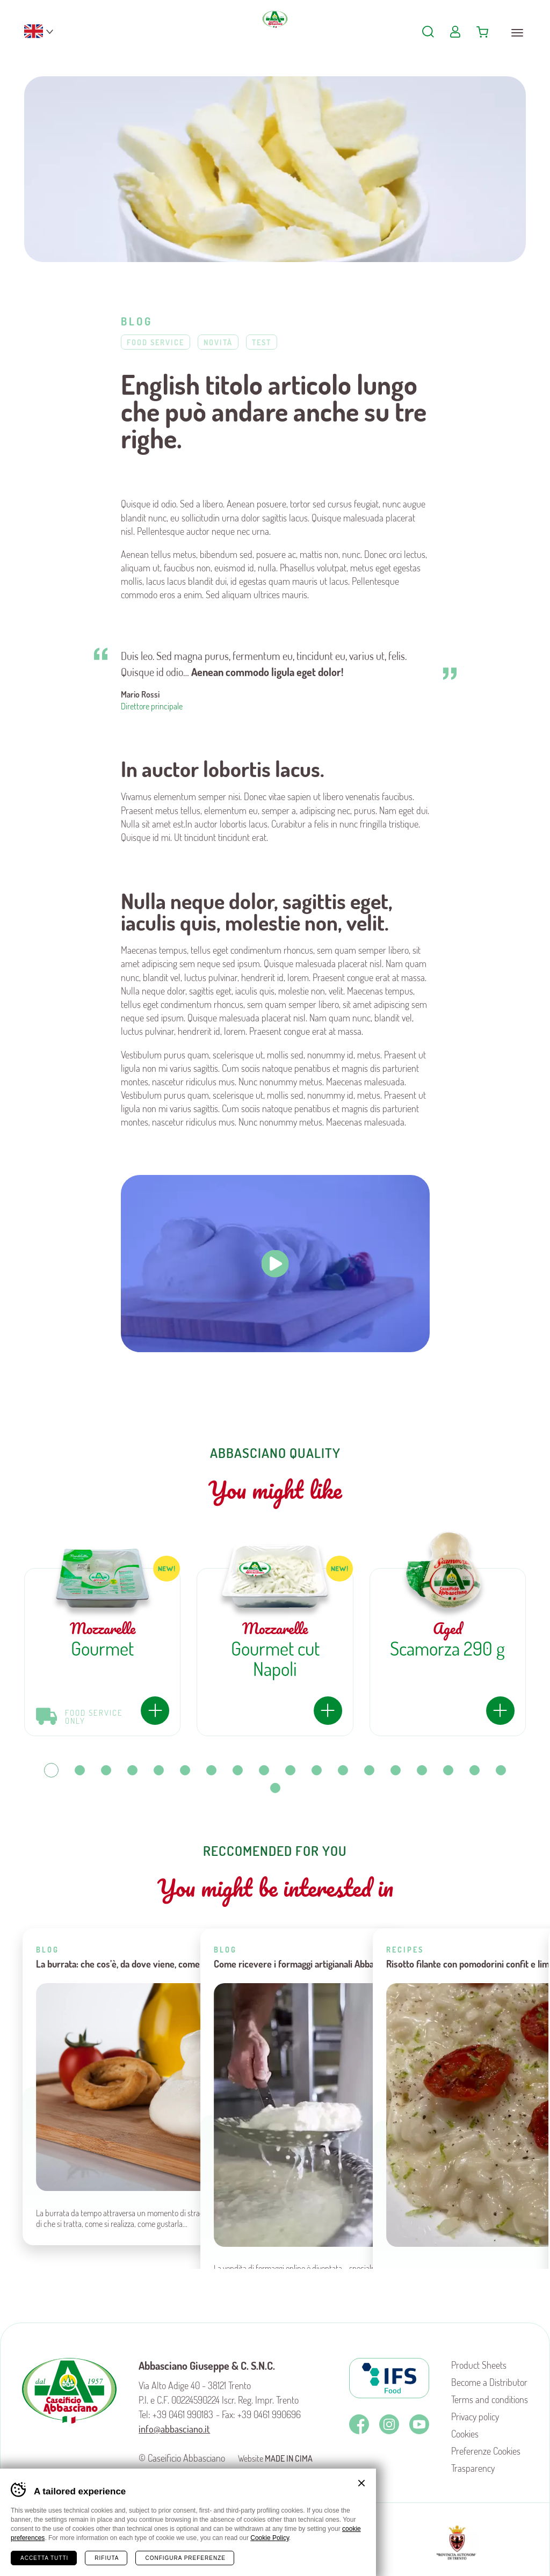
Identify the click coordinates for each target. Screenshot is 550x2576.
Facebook (359, 2424)
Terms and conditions (489, 2399)
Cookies (465, 2434)
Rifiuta (107, 2558)
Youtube (419, 2424)
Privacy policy (475, 2416)
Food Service (155, 342)
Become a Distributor (489, 2382)
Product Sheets (478, 2365)
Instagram (389, 2424)
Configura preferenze (185, 2558)
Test (261, 342)
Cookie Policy (269, 2538)
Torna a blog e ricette (275, 2257)
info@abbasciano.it (174, 2429)
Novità (218, 342)
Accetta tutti (44, 2558)
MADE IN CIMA (289, 2458)
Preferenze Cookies (485, 2451)
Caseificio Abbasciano (275, 37)
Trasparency (473, 2468)
